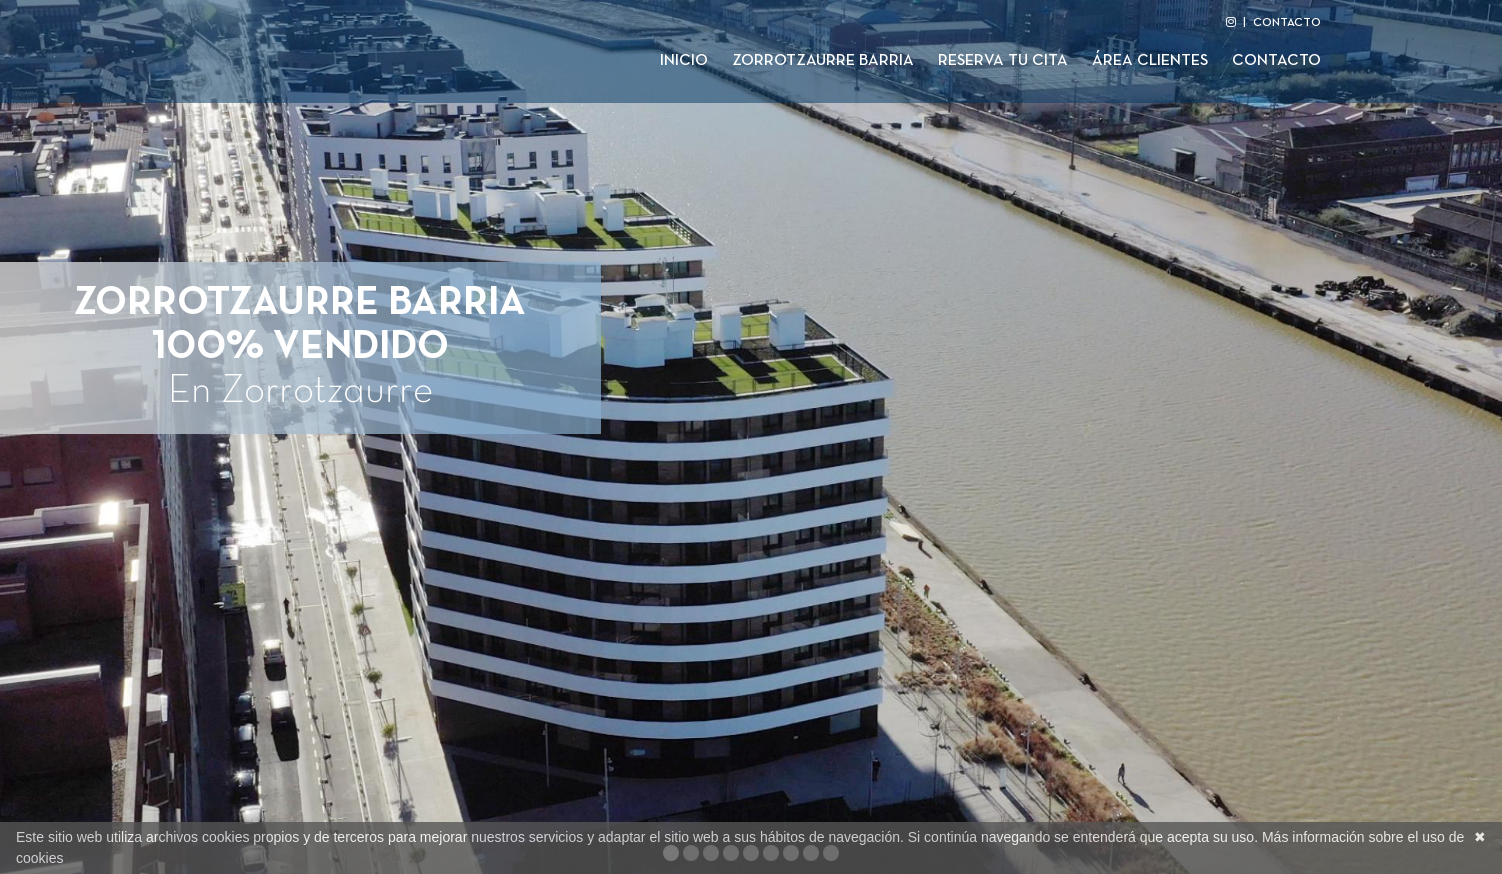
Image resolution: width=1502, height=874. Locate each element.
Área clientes (1150, 61)
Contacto (1276, 61)
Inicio (684, 61)
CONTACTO (1287, 23)
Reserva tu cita (1003, 61)
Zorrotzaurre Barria (823, 61)
